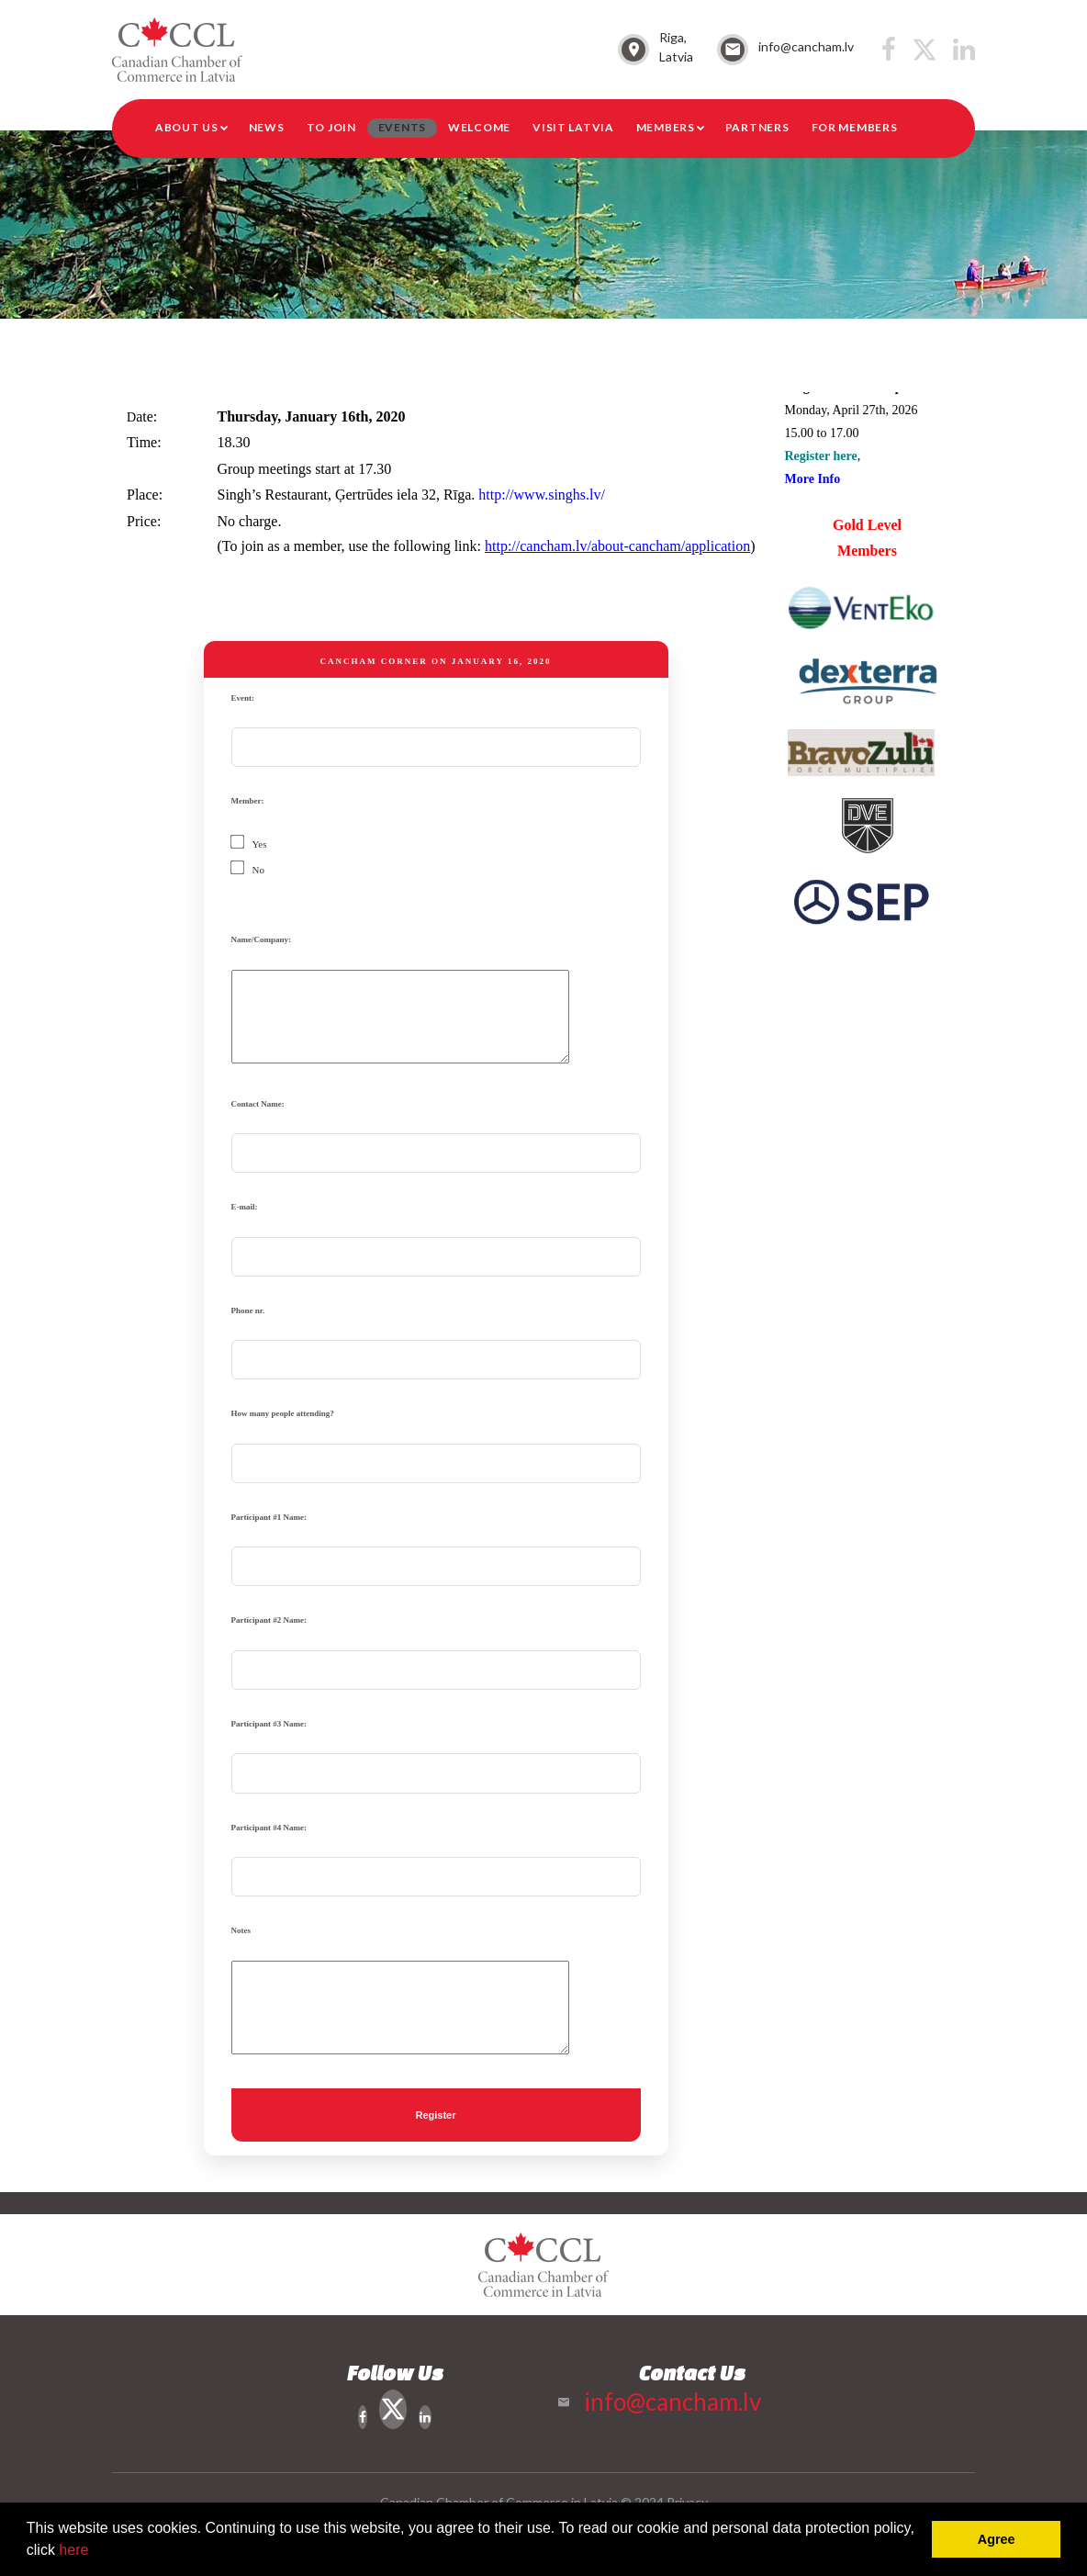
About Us (187, 127)
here (73, 2550)
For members (855, 127)
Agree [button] (996, 2539)
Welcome (479, 127)
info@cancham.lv (806, 46)
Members (665, 127)
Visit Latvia (573, 127)
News (267, 127)
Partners (757, 127)
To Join (331, 127)
